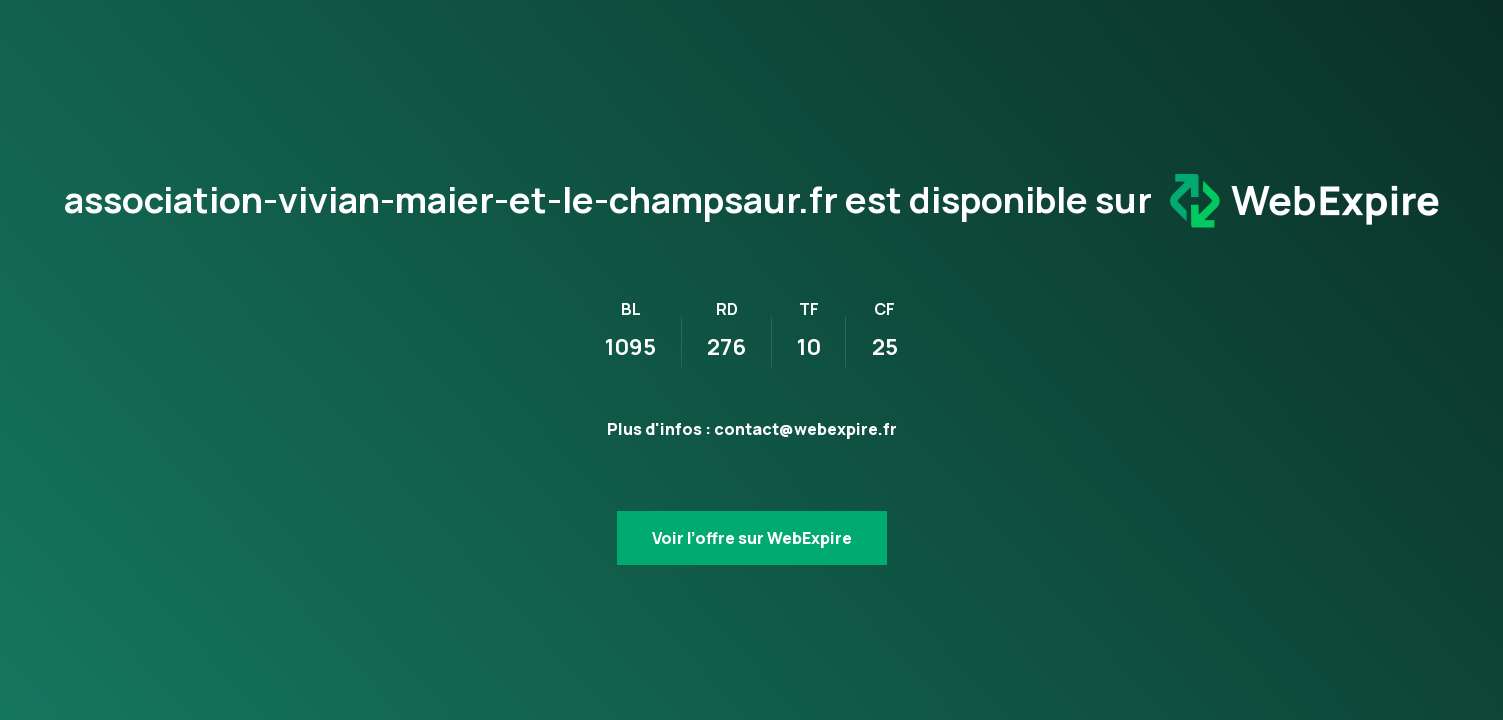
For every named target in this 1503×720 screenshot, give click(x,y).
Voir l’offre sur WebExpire (752, 538)
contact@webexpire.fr (805, 429)
